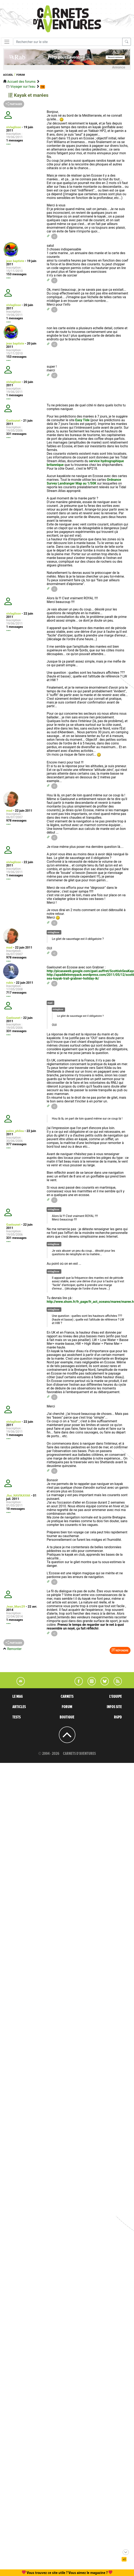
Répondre (120, 1650)
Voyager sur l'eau (22, 87)
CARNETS (67, 1696)
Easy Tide (82, 420)
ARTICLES (19, 1707)
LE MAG (17, 1696)
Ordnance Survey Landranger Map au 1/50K (84, 481)
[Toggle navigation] (7, 42)
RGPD (118, 1717)
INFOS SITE (114, 1707)
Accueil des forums (21, 82)
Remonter (14, 1649)
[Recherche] (67, 42)
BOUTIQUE (67, 1717)
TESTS (16, 1717)
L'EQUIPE (115, 1696)
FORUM (67, 1707)
